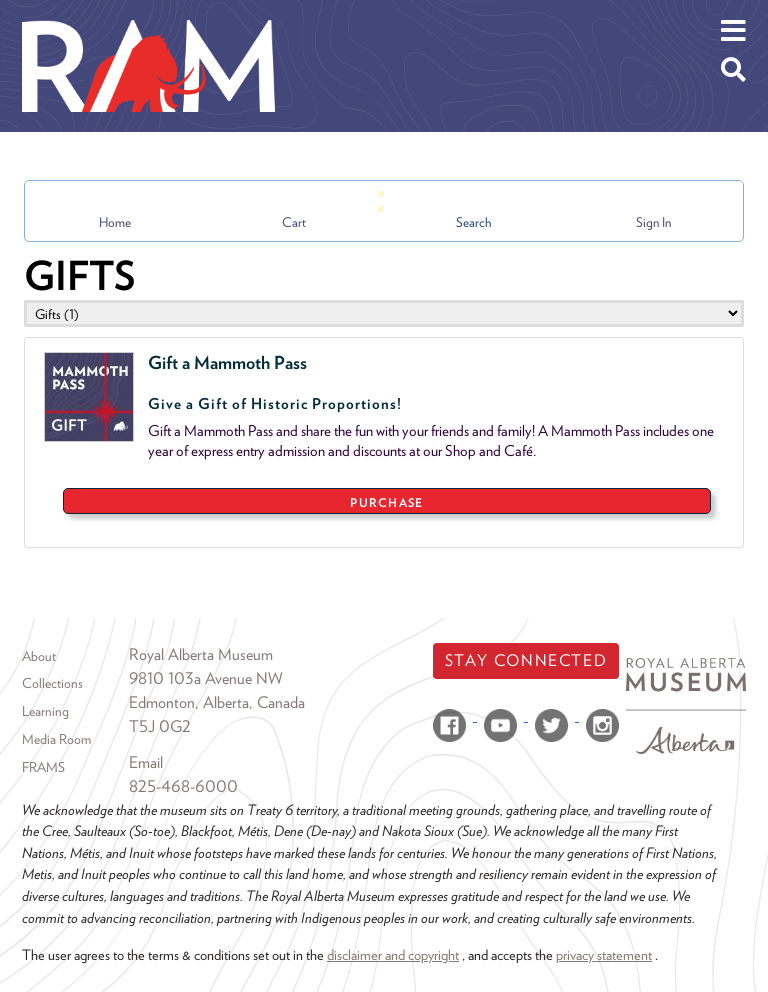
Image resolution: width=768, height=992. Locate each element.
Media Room (56, 739)
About (39, 656)
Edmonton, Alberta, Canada (217, 702)
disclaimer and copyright (393, 954)
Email (146, 762)
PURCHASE (386, 502)
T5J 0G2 (160, 726)
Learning (45, 711)
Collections (52, 683)
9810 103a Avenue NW (206, 678)
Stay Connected (526, 660)
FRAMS (43, 767)
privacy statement (604, 954)
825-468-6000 (183, 786)
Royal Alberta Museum (201, 654)
